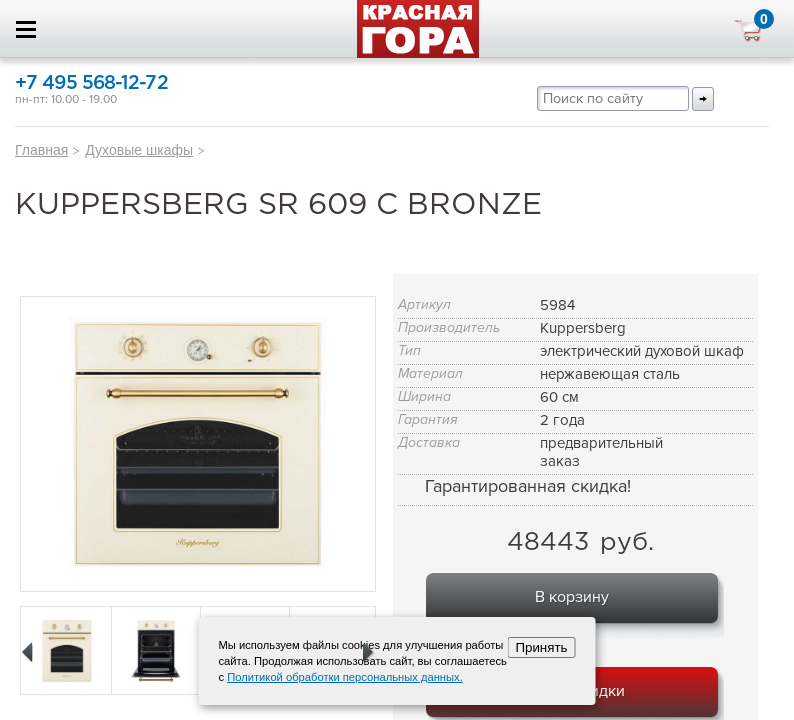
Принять (541, 647)
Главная (41, 150)
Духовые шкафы (139, 150)
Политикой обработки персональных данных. (345, 677)
